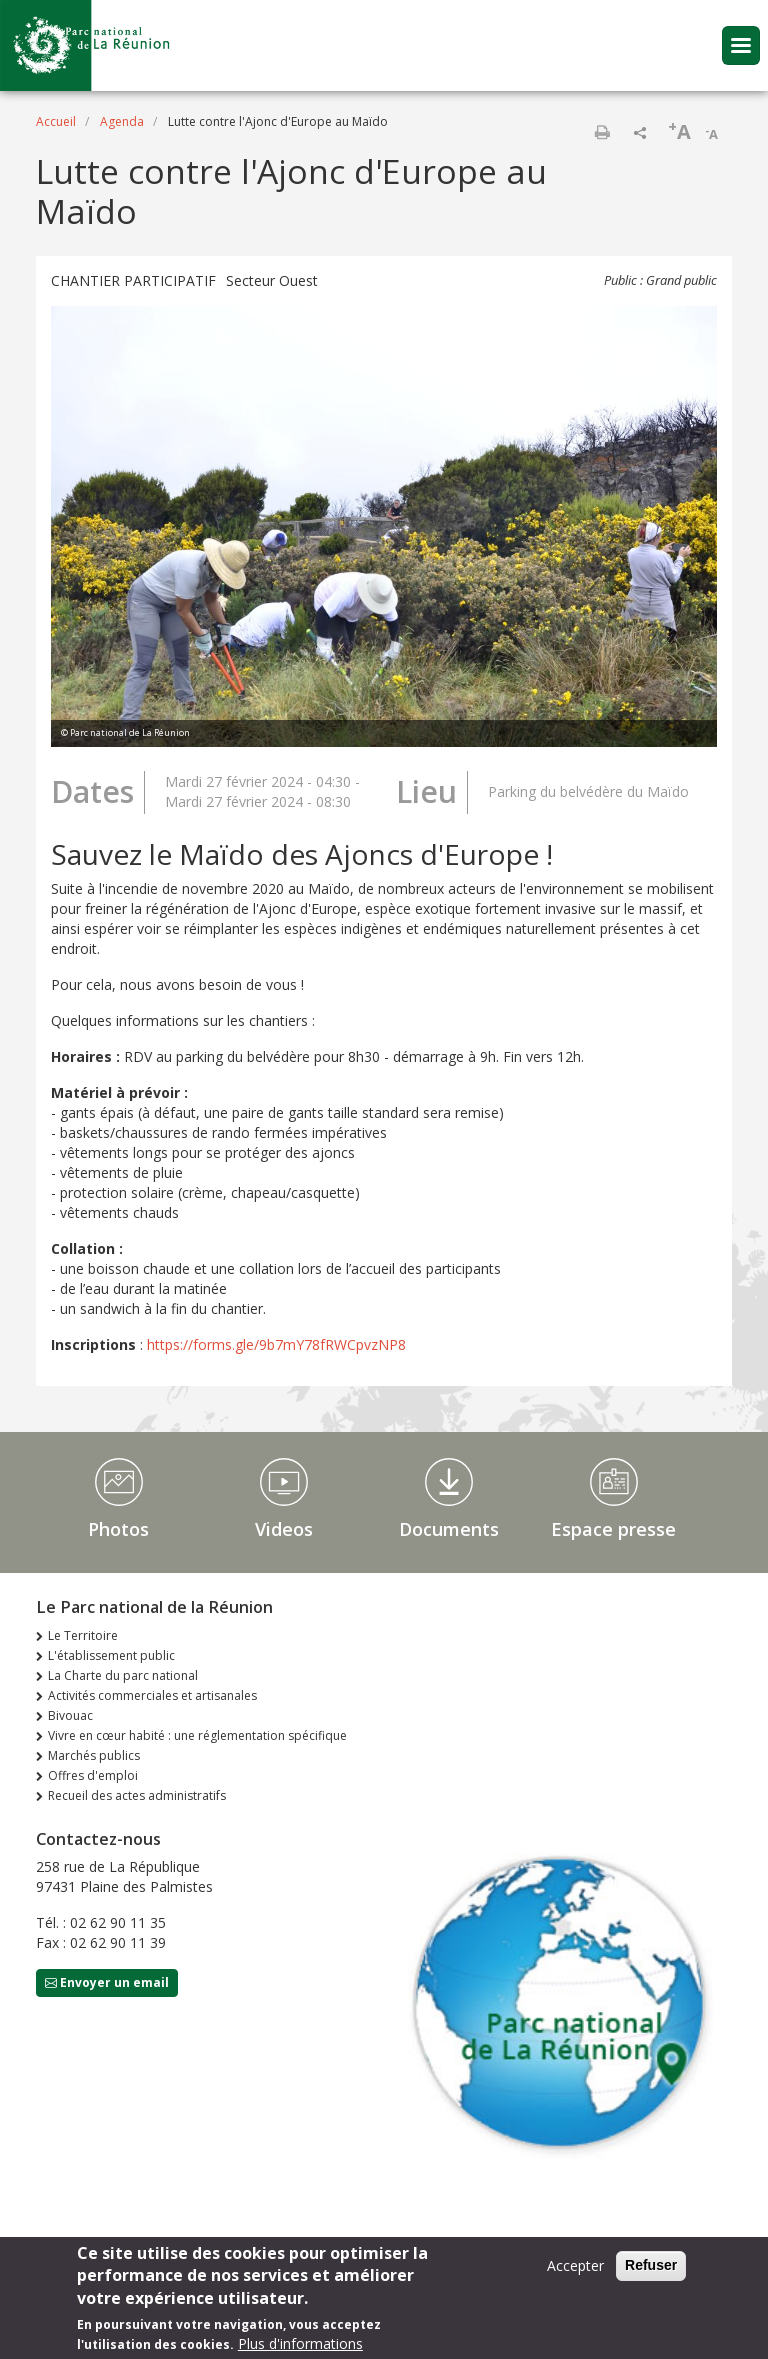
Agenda (122, 121)
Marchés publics (94, 1755)
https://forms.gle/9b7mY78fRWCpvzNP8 (276, 1344)
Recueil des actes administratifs (137, 1795)
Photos (118, 1529)
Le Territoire (83, 1635)
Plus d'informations (300, 2343)
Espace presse (613, 1529)
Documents (449, 1529)
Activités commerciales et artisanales (152, 1695)
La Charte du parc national (123, 1675)
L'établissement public (111, 1655)
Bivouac (70, 1715)
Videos (284, 1529)
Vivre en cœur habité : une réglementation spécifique (197, 1735)
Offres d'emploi (93, 1775)
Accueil (56, 121)
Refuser (651, 2265)
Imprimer (602, 132)
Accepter (575, 2265)
